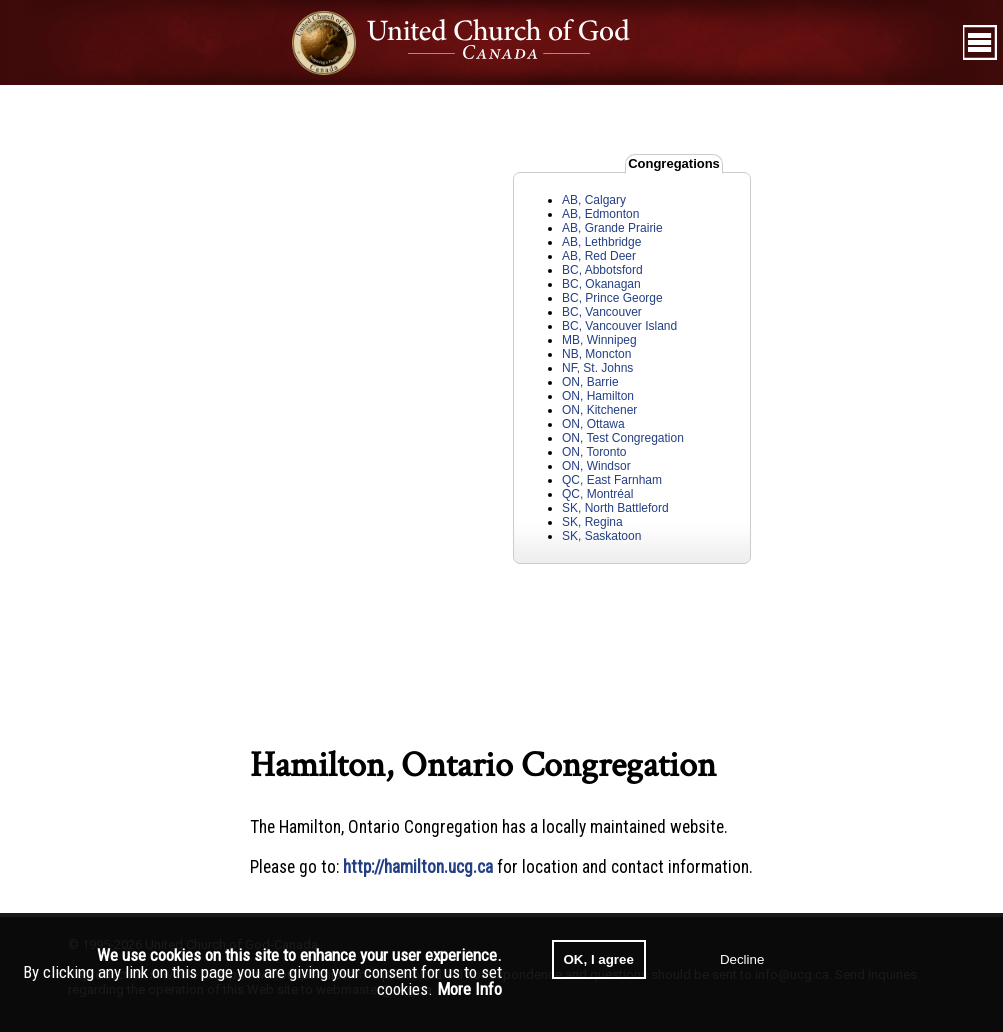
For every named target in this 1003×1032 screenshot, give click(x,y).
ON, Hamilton (598, 396)
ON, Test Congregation (623, 438)
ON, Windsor (596, 466)
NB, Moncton (596, 354)
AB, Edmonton (600, 214)
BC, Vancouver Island (619, 326)
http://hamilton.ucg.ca (418, 867)
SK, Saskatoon (601, 536)
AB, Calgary (594, 200)
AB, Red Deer (599, 256)
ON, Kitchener (599, 410)
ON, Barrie (590, 382)
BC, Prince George (612, 298)
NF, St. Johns (597, 368)
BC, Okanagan (601, 284)
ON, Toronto (594, 452)
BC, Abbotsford (602, 270)
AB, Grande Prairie (612, 228)
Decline (742, 959)
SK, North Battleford (615, 508)
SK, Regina (592, 522)
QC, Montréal (597, 494)
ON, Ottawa (593, 424)
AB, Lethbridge (601, 242)
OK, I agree (599, 959)
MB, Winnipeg (599, 340)
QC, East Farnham (612, 480)
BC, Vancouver (602, 312)
